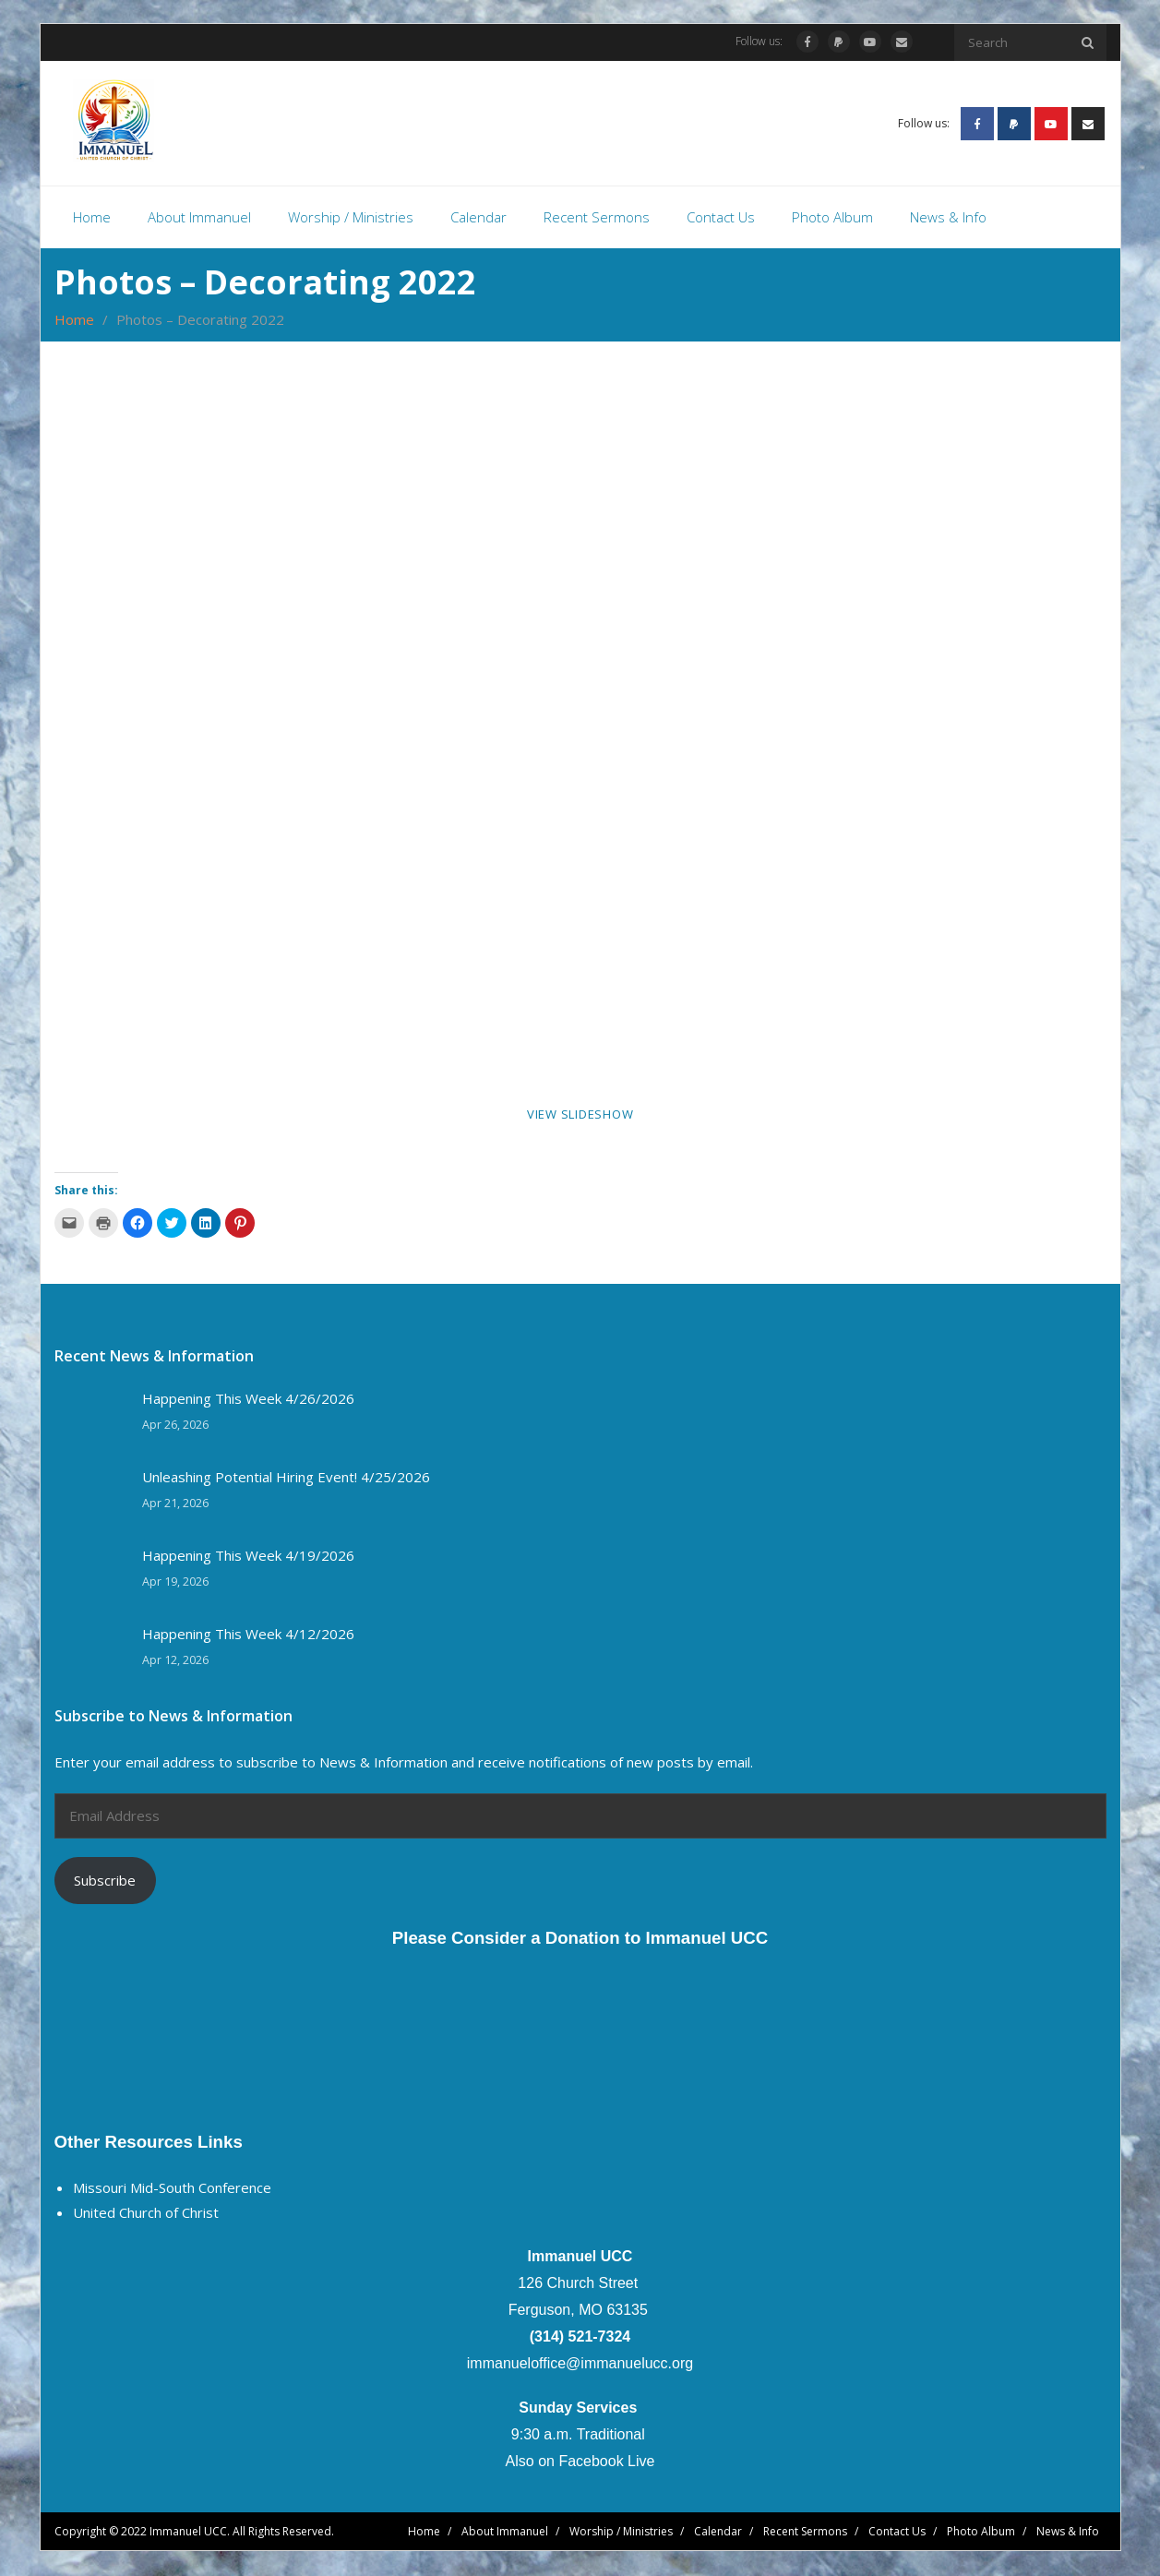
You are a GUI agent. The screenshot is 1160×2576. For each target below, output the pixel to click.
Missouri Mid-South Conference (172, 2189)
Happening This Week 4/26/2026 (248, 1399)
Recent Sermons (805, 2532)
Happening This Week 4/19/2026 (248, 1556)
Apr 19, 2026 (175, 1582)
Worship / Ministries (621, 2532)
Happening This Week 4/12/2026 (248, 1635)
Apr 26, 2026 (175, 1425)
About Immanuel (504, 2532)
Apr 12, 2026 (175, 1661)
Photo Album (981, 2532)
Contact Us (897, 2532)
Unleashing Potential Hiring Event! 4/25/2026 (286, 1478)
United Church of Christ (146, 2214)
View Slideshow (580, 1116)
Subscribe (105, 1881)
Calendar (718, 2532)
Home (74, 321)
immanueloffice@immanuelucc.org (580, 2364)
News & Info (1067, 2532)
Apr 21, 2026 (175, 1504)
